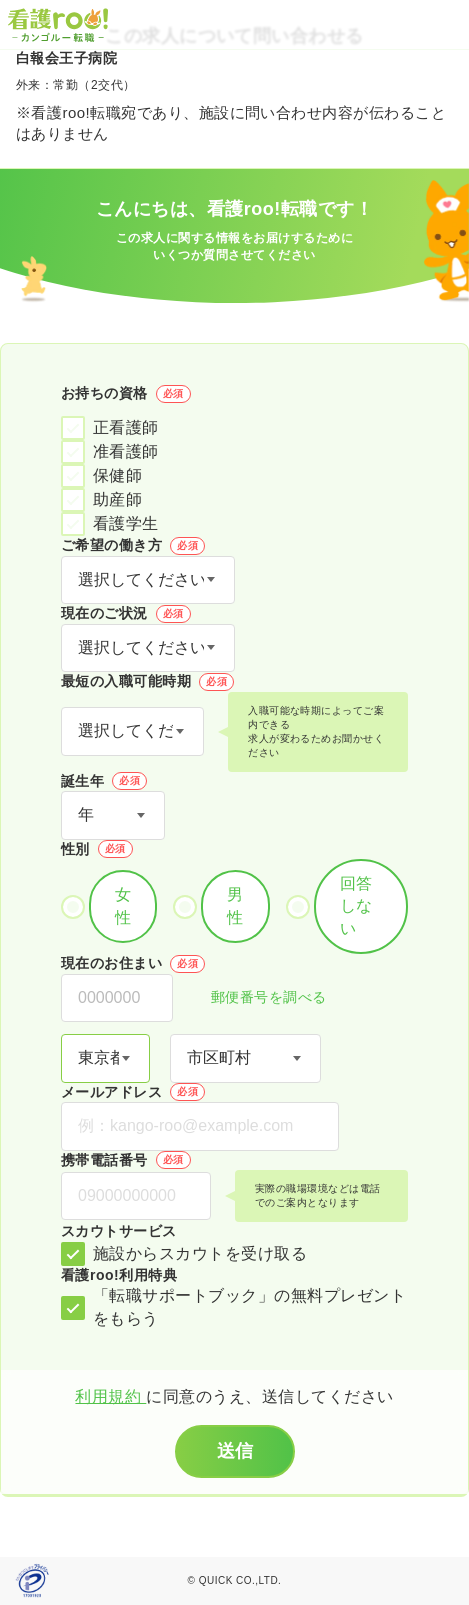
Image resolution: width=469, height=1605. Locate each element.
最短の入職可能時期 (147, 682)
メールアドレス (133, 1092)
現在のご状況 (126, 614)
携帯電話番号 (126, 1160)
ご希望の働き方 (133, 546)
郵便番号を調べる (258, 998)
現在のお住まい (133, 964)
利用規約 (110, 1396)
